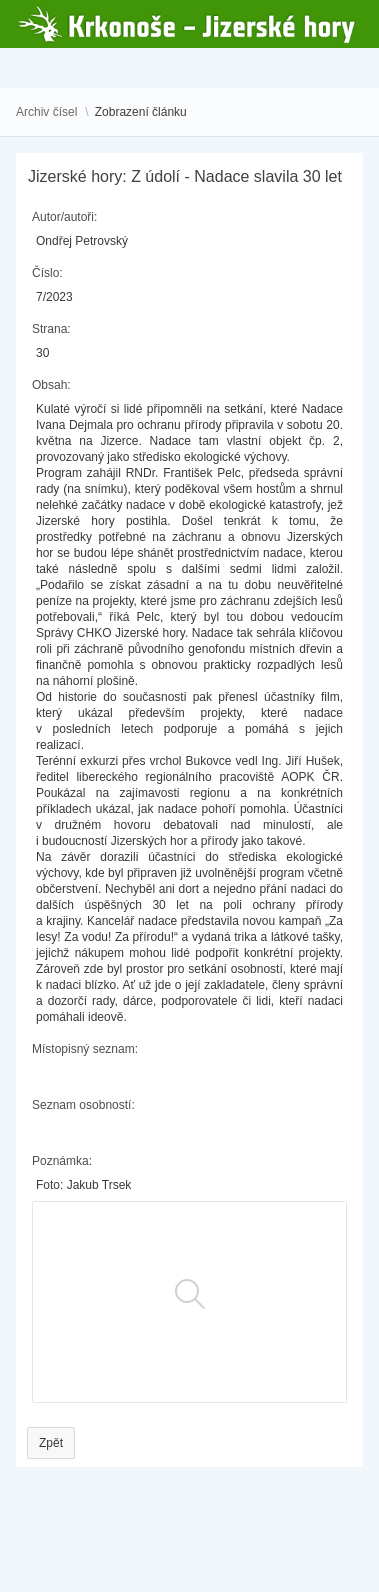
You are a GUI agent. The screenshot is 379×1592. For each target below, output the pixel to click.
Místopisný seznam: (85, 1049)
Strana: (51, 329)
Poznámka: (62, 1161)
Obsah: (51, 385)
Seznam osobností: (83, 1105)
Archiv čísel (46, 112)
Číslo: (47, 273)
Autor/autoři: (64, 217)
